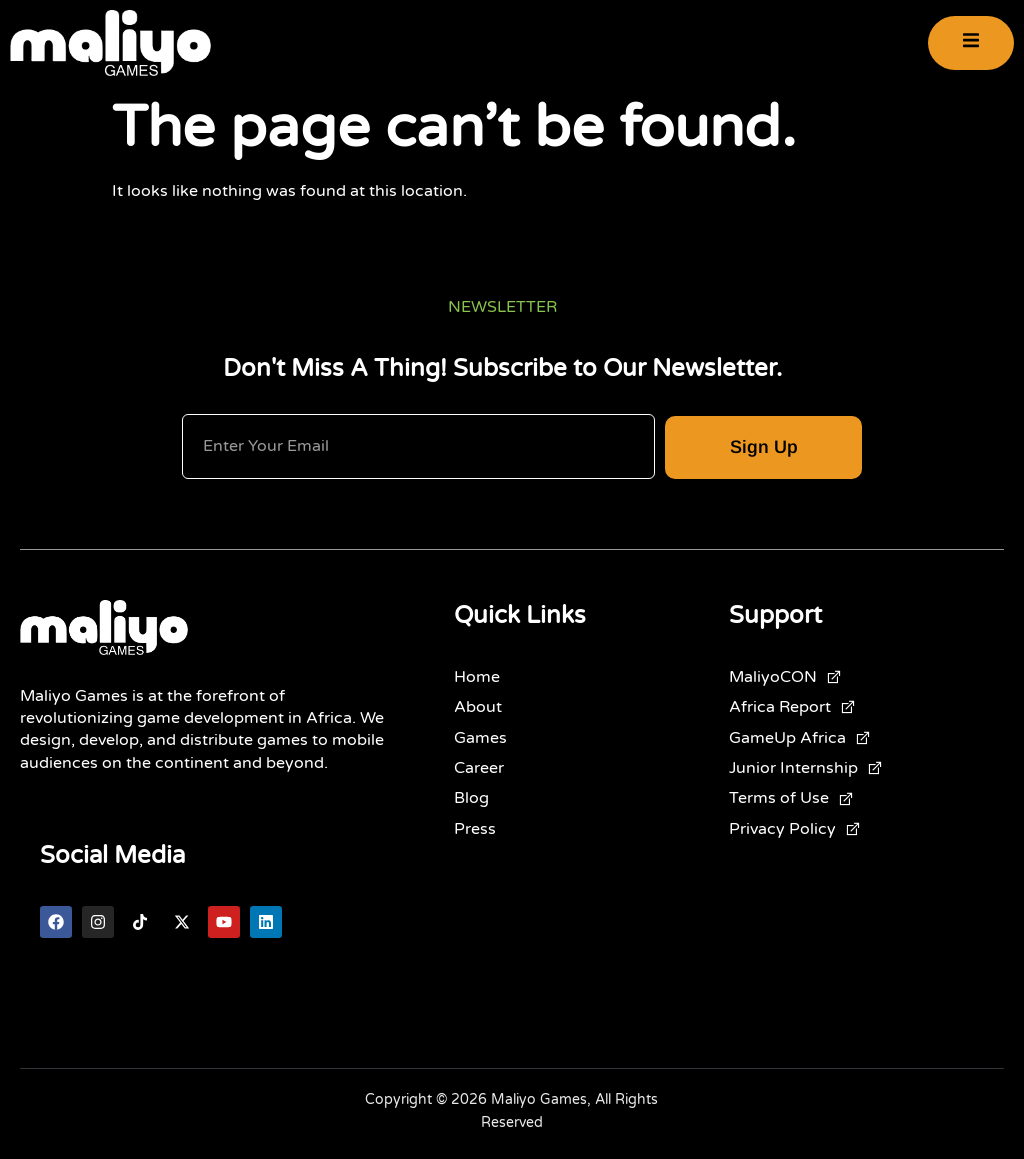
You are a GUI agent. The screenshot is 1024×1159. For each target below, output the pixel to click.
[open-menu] (971, 43)
